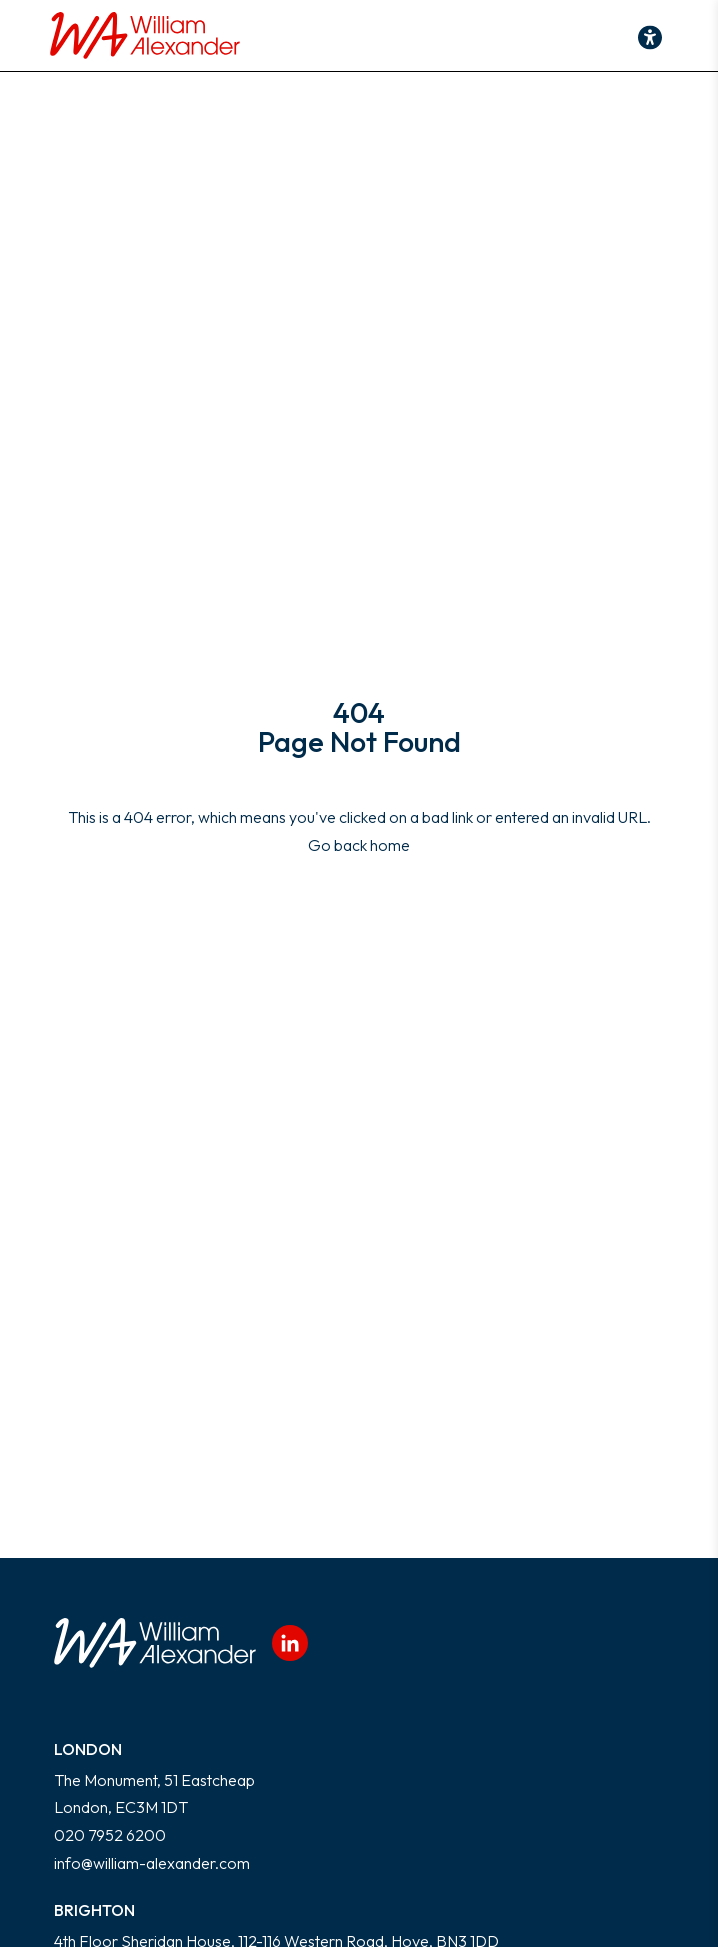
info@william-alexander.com (152, 1863)
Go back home (359, 845)
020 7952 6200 (110, 1835)
